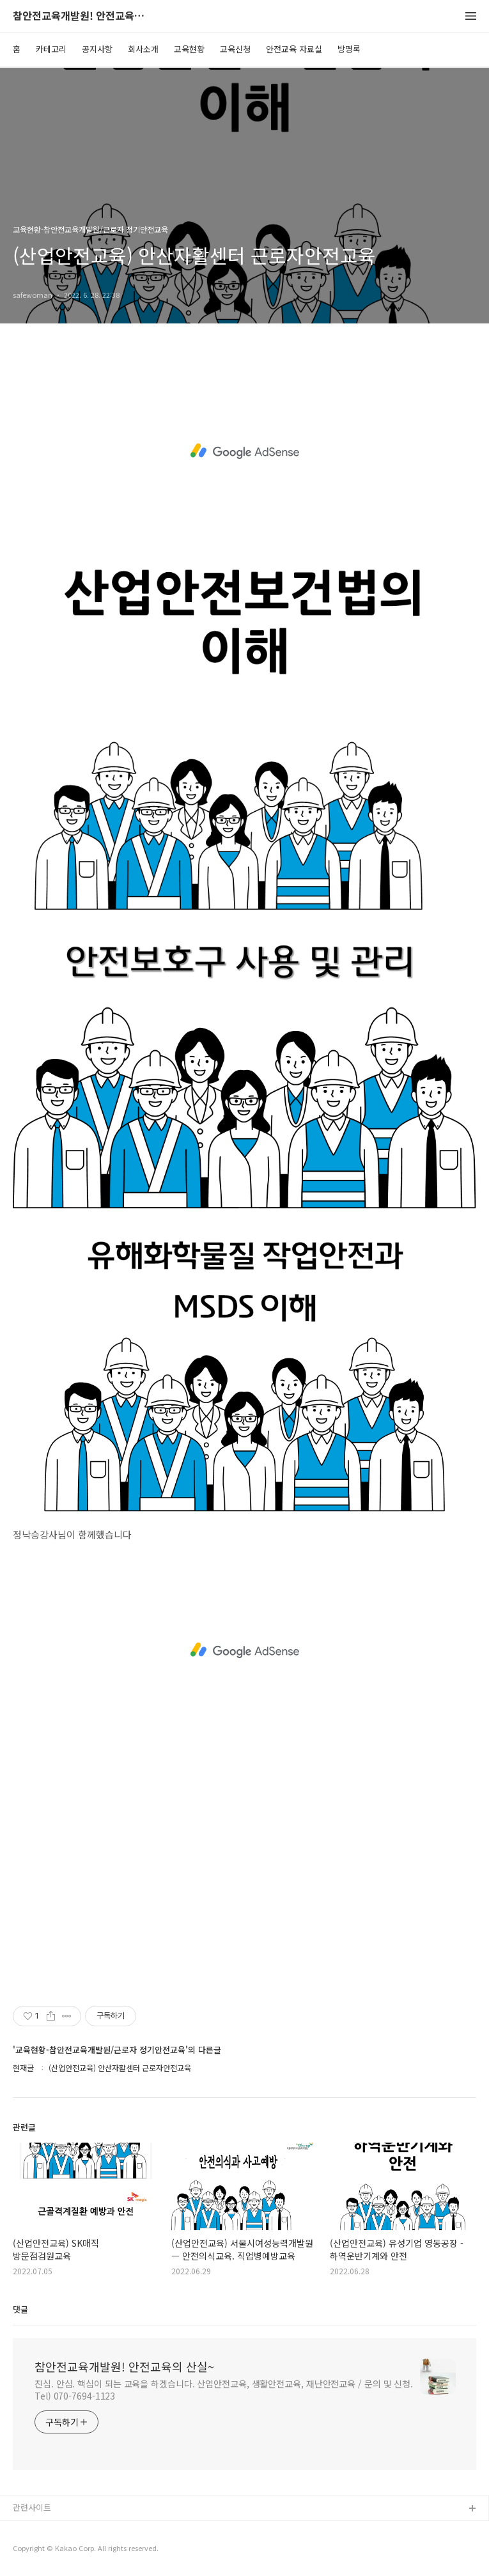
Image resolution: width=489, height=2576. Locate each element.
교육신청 (235, 49)
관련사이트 (32, 2507)
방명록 (349, 49)
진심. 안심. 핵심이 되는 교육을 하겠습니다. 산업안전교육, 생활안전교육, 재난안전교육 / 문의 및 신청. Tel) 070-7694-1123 (224, 2389)
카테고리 (51, 49)
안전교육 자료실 (294, 49)
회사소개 (143, 49)
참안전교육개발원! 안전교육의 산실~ (83, 16)
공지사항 (97, 49)
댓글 (20, 2309)
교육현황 (189, 49)
